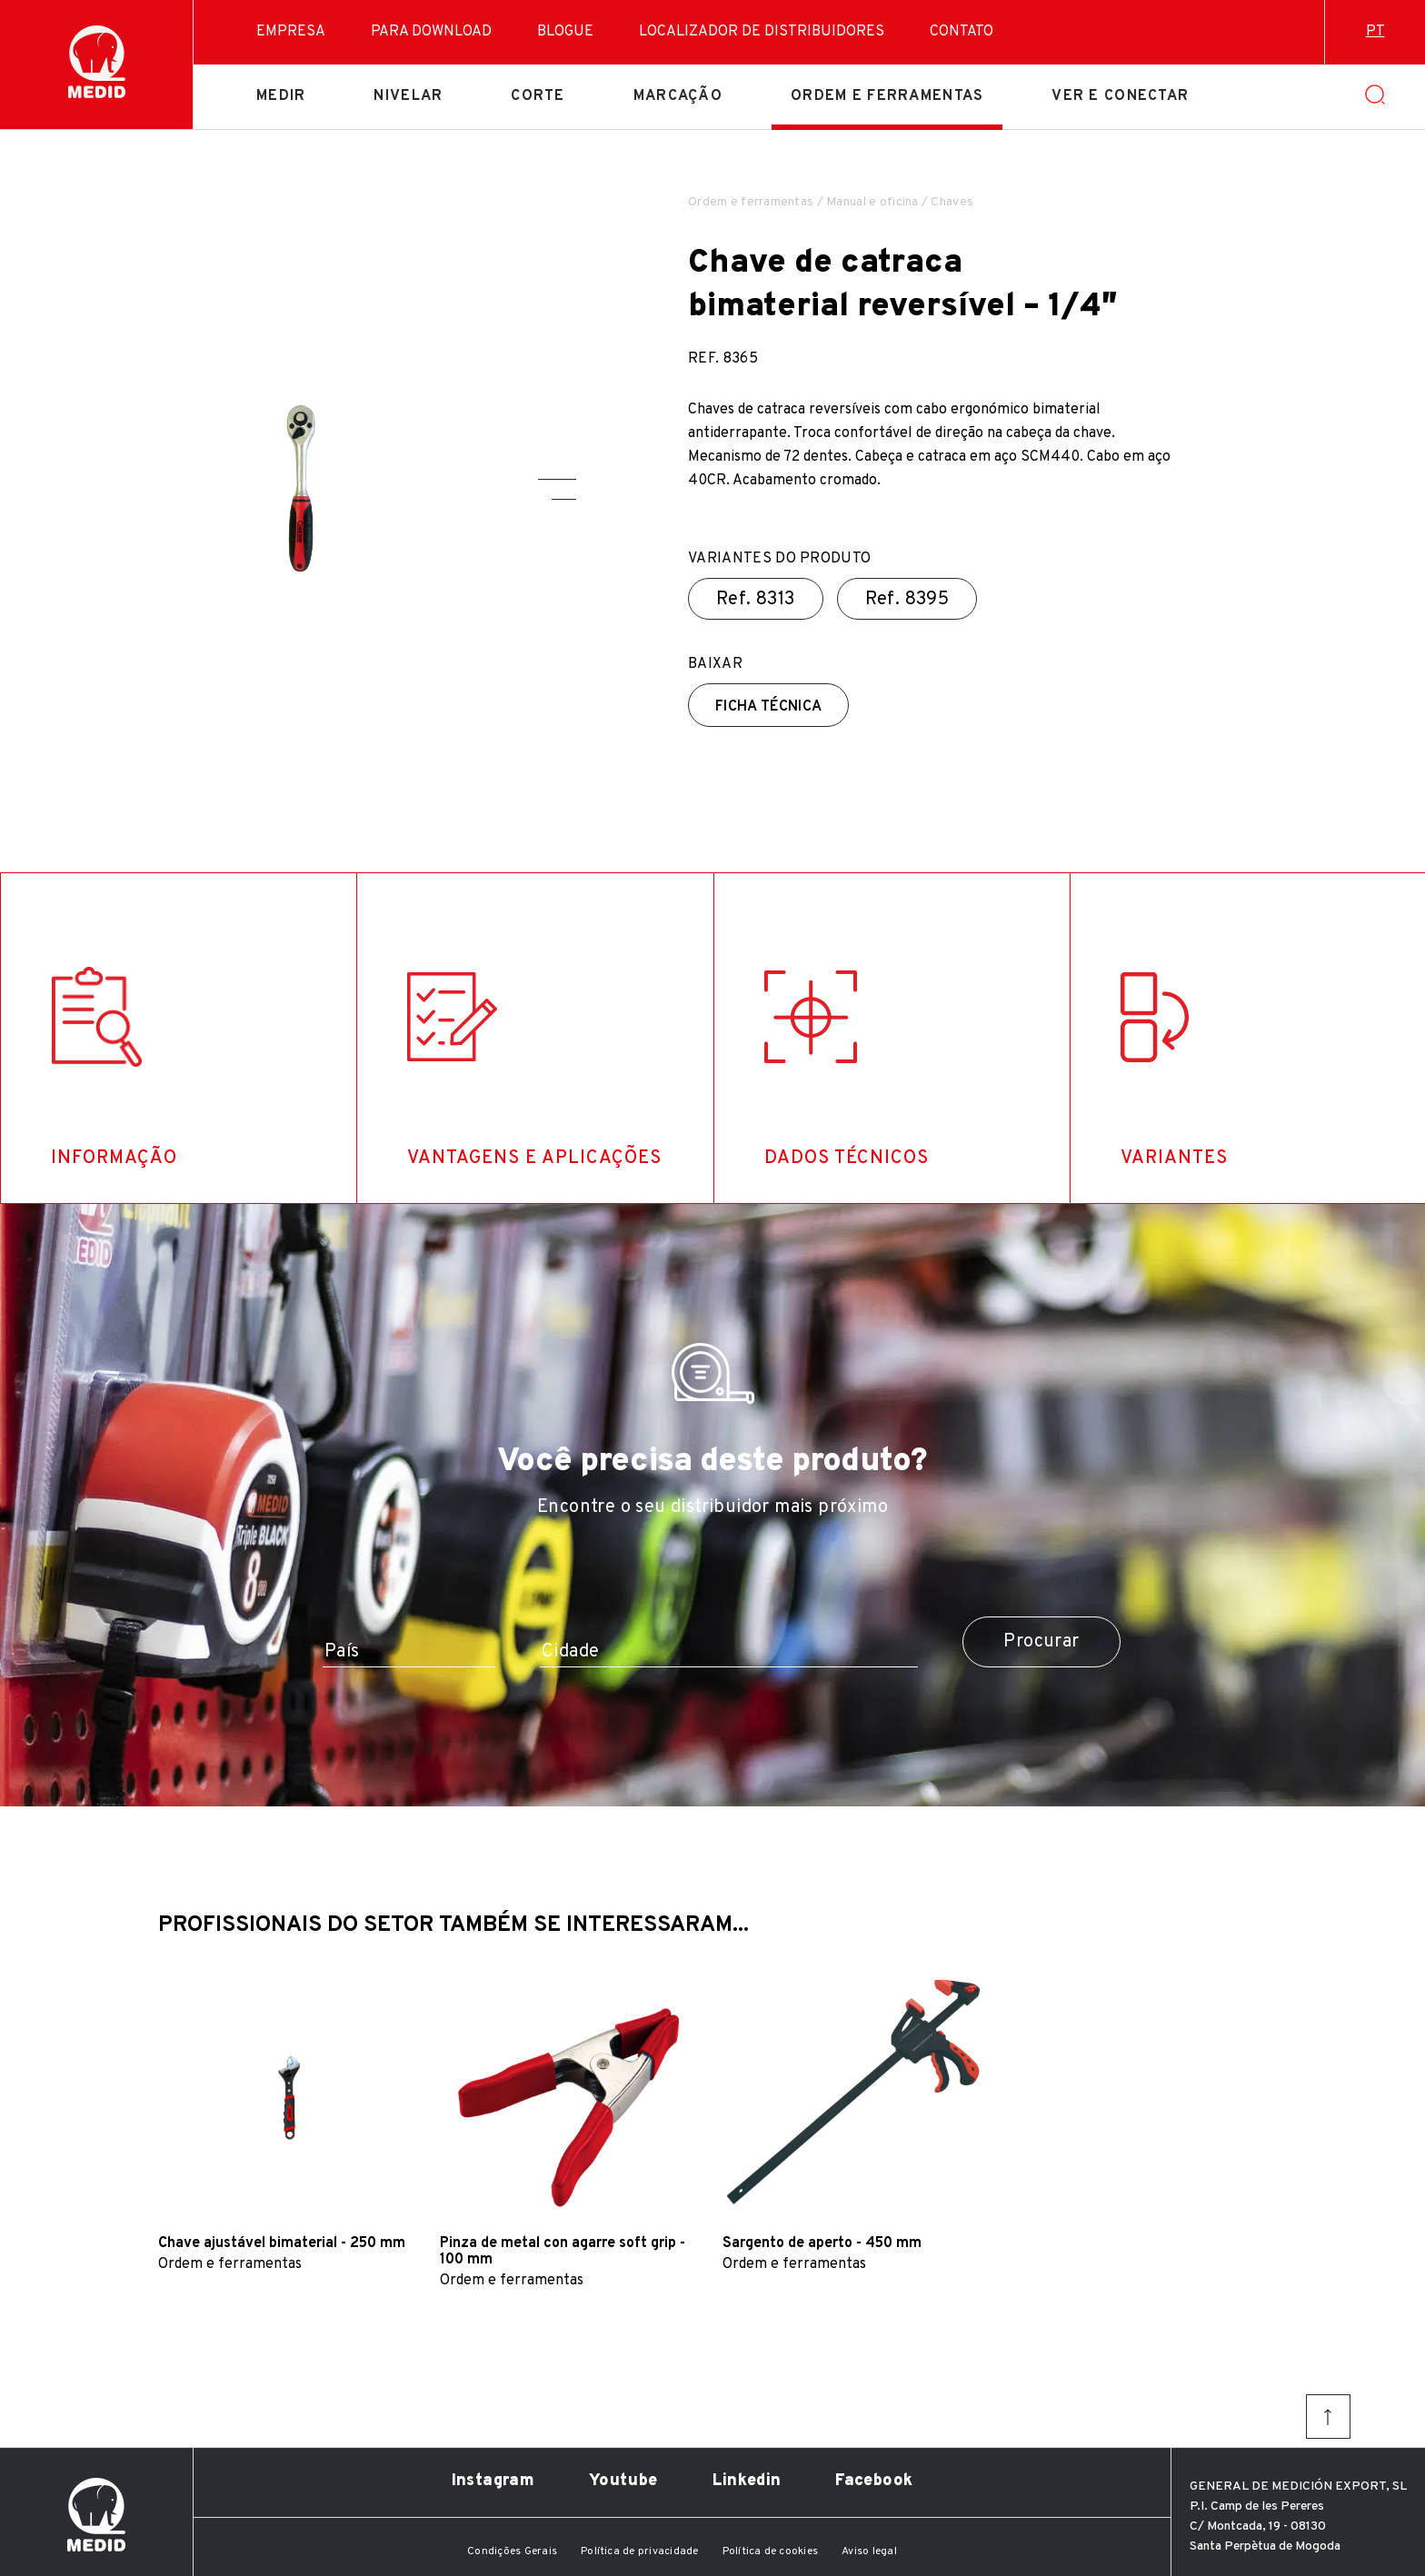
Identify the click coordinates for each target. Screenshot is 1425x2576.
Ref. (755, 600)
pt (1375, 32)
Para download (431, 32)
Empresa (290, 32)
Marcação (677, 96)
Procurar (1041, 1642)
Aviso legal (869, 2551)
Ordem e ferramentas (887, 96)
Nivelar (408, 96)
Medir (280, 96)
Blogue (565, 32)
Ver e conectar (1120, 96)
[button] (557, 479)
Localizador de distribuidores (761, 32)
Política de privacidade (640, 2551)
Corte (537, 96)
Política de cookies (770, 2551)
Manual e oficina (872, 202)
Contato (961, 32)
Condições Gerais (512, 2551)
